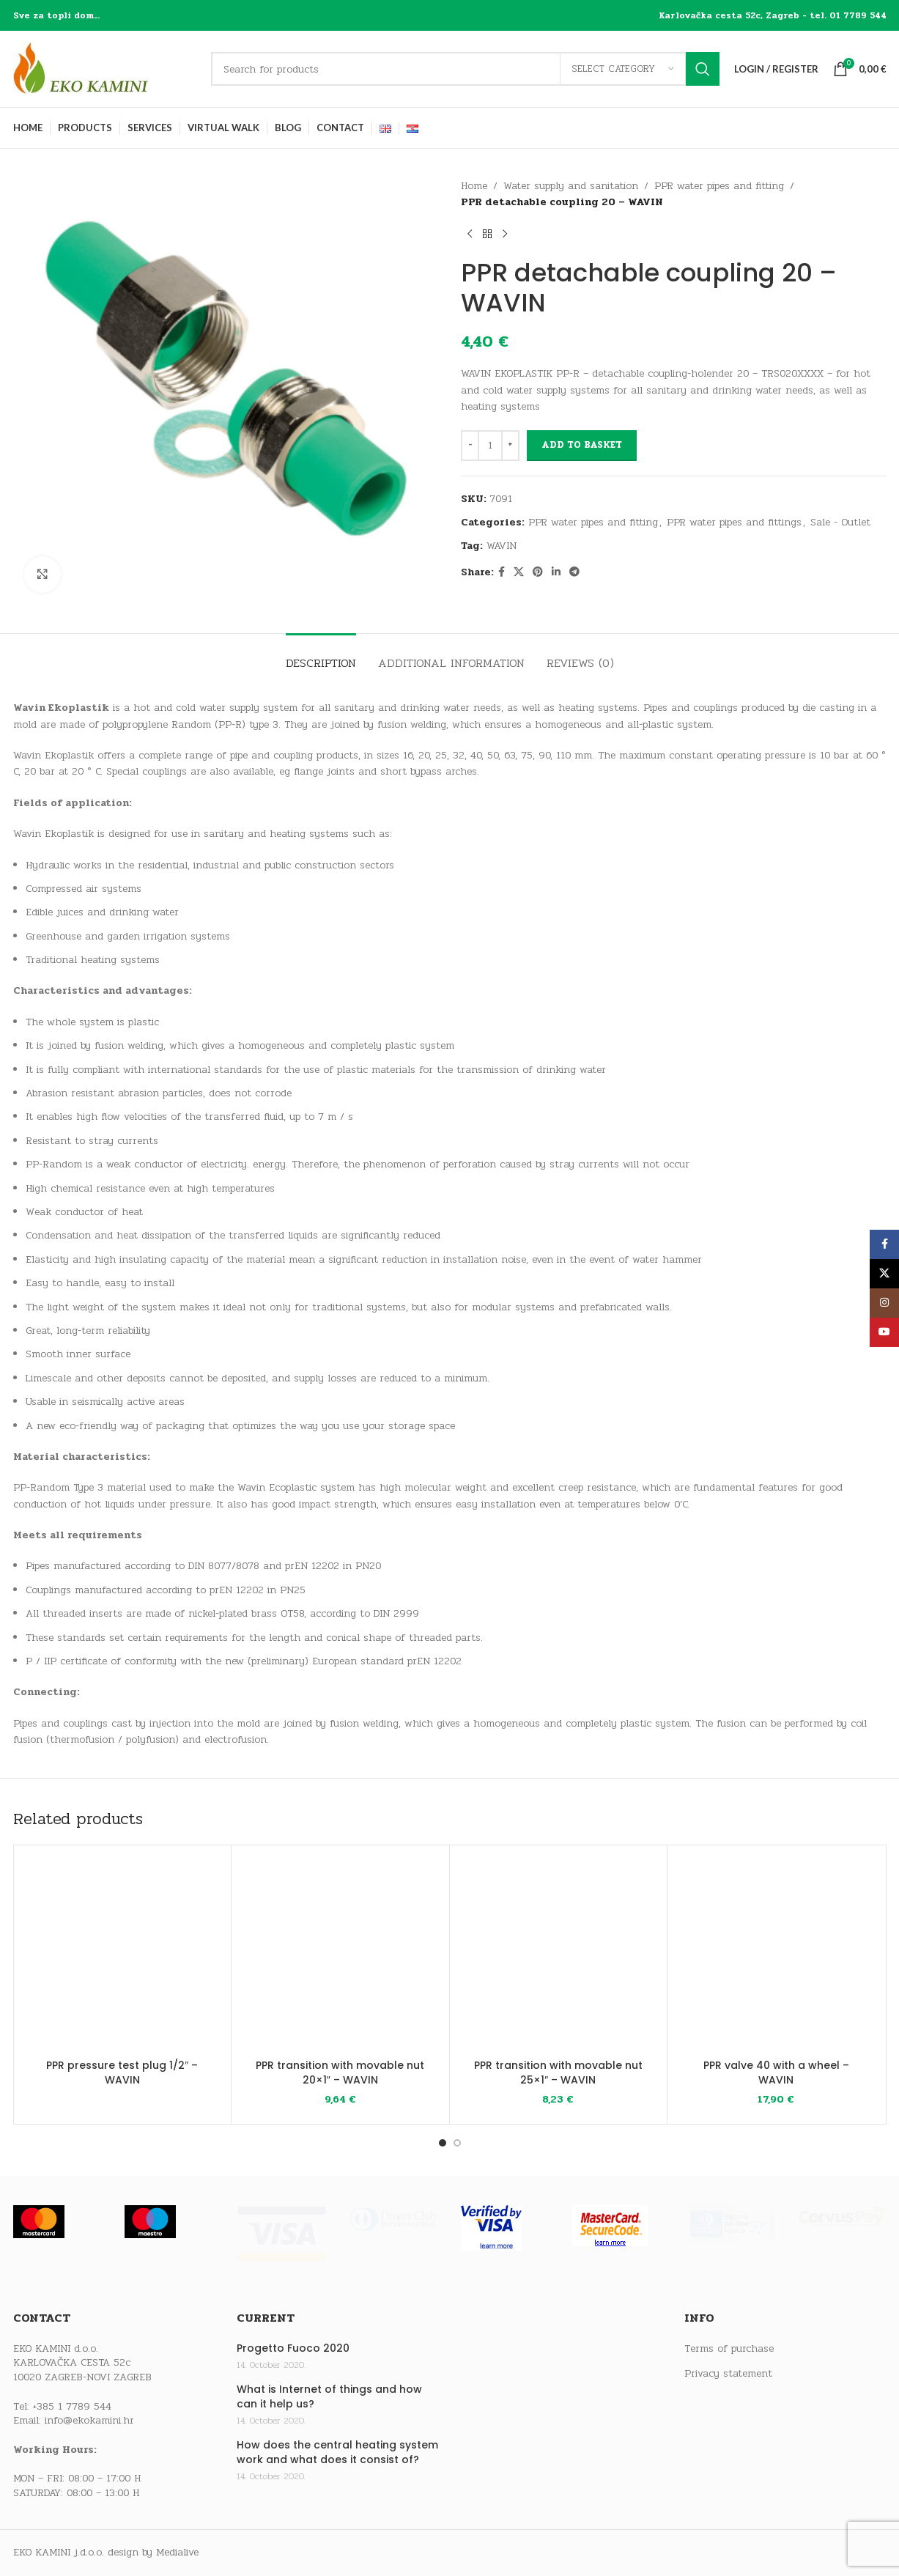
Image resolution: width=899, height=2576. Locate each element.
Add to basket (581, 445)
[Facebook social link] (501, 572)
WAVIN (502, 545)
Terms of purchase (729, 2348)
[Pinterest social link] (537, 572)
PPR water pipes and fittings (734, 522)
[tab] (321, 655)
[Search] (465, 69)
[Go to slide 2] (457, 2143)
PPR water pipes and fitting (719, 185)
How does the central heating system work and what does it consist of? (337, 2452)
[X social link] (518, 572)
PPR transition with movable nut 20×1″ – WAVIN (340, 2072)
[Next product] (505, 234)
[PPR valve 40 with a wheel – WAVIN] (776, 1954)
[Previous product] (469, 234)
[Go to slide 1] (442, 2143)
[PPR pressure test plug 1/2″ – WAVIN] (123, 1954)
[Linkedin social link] (556, 572)
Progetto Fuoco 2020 (293, 2348)
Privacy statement (728, 2373)
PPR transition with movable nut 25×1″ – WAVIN (558, 2072)
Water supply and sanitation (570, 185)
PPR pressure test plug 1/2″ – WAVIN (122, 2072)
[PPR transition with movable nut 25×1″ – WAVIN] (558, 1954)
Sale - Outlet (840, 522)
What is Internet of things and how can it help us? (329, 2397)
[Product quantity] (490, 445)
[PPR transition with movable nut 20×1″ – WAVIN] (340, 1954)
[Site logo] (104, 68)
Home (474, 185)
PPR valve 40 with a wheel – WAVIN (776, 2072)
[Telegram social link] (574, 572)
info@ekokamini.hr (89, 2420)
